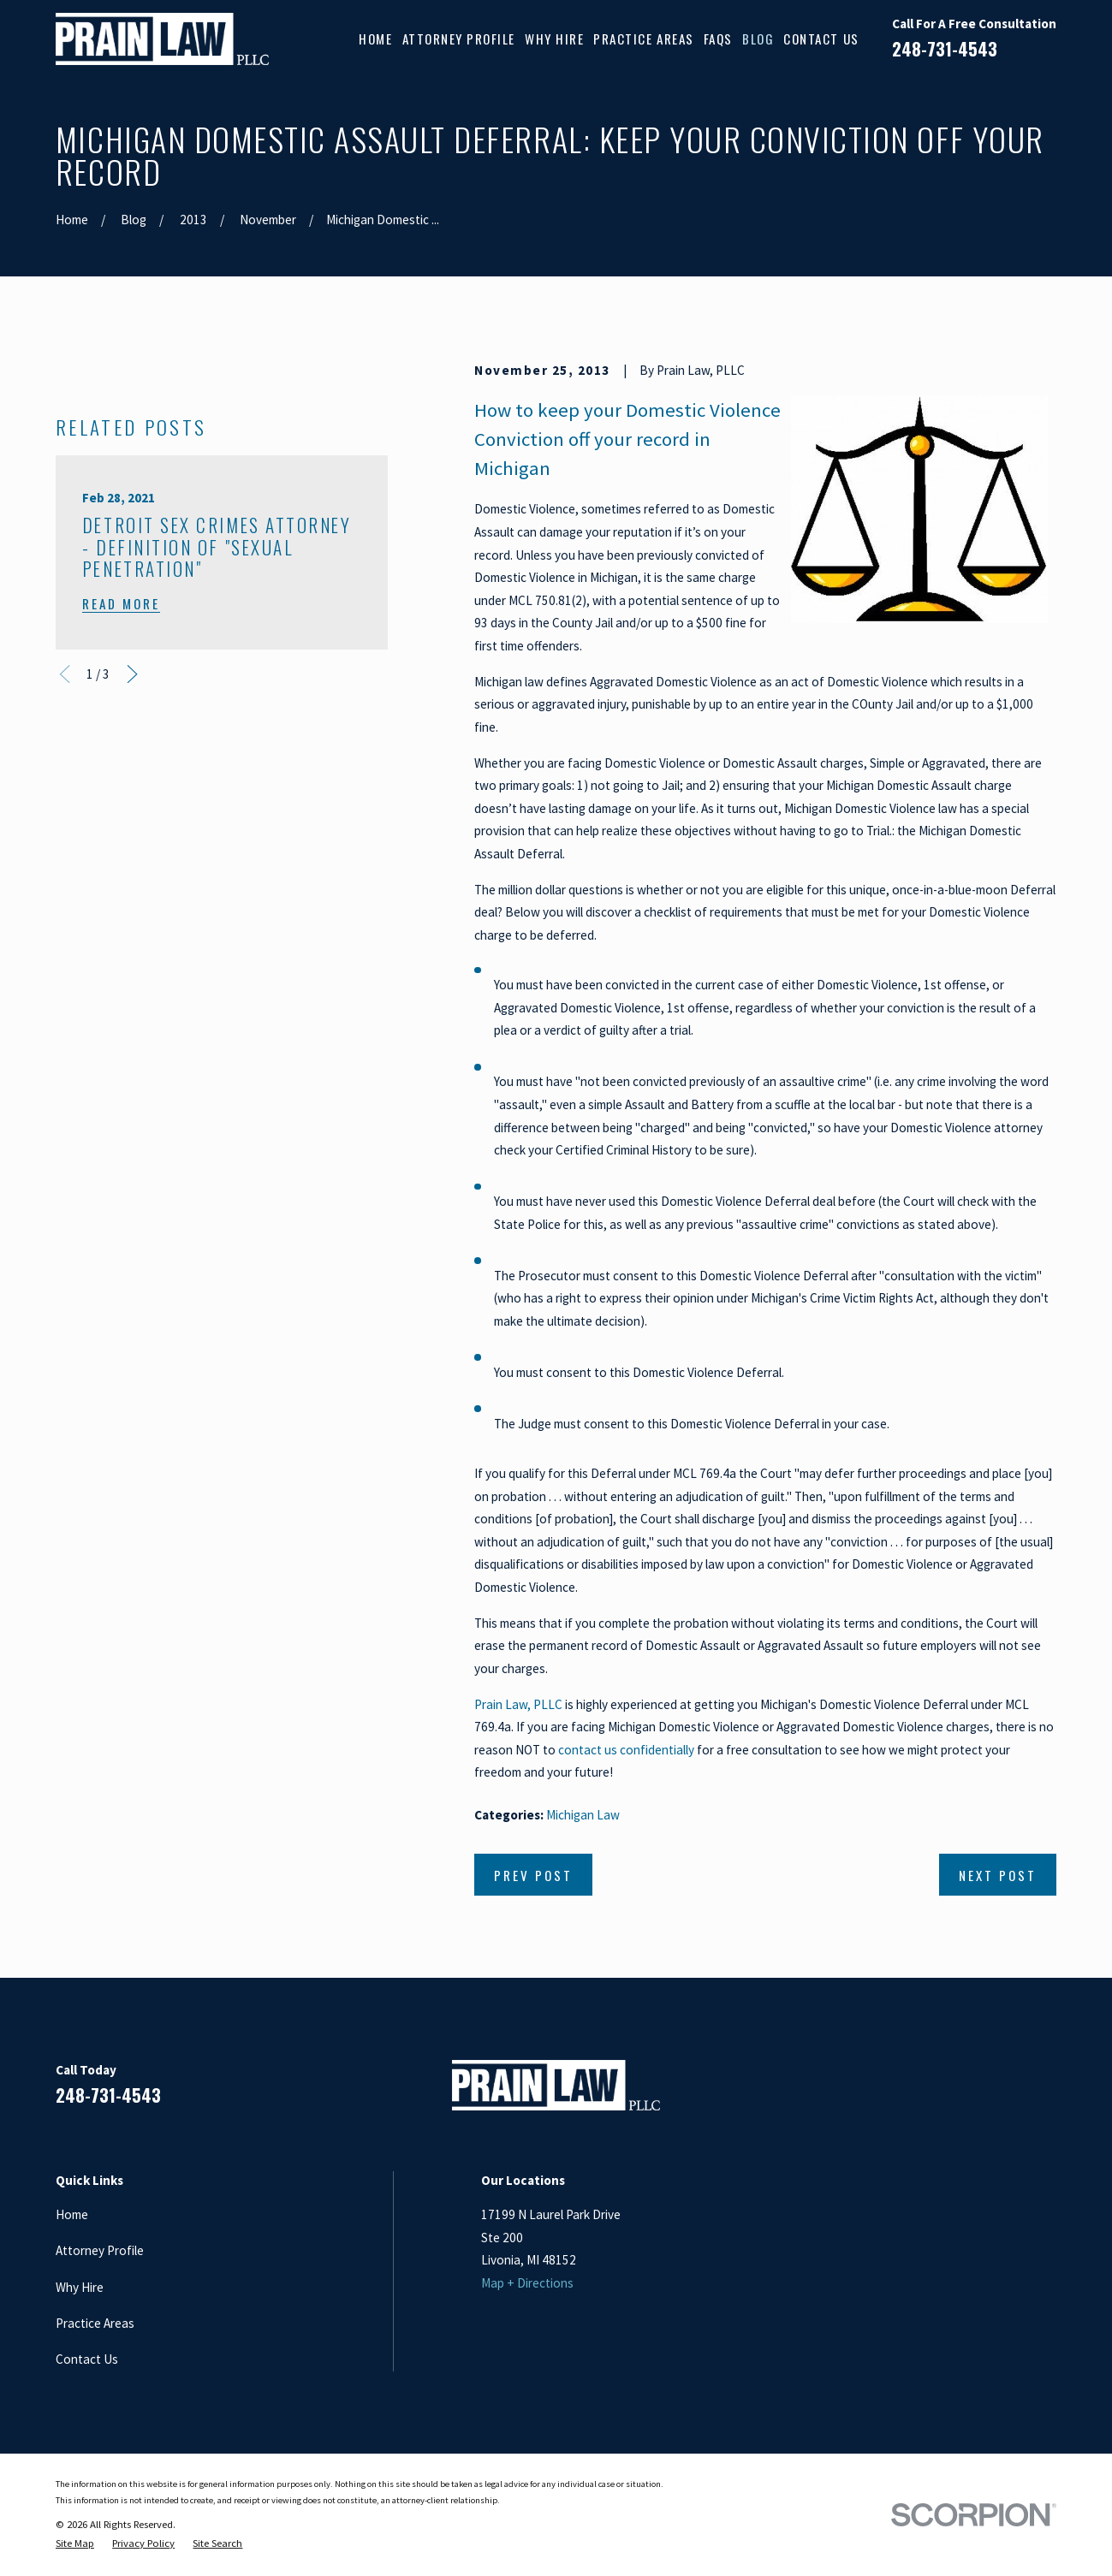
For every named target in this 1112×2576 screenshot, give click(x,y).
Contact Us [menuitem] (821, 38)
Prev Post (533, 1875)
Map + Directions (527, 2283)
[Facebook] (923, 2092)
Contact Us (87, 2359)
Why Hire (80, 2287)
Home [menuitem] (375, 38)
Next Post (998, 1875)
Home (72, 2214)
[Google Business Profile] (1006, 2092)
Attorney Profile (100, 2250)
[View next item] (132, 961)
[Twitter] (1047, 2092)
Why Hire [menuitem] (554, 38)
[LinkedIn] (964, 2092)
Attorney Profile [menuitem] (458, 38)
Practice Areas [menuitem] (643, 38)
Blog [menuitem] (758, 38)
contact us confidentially (626, 1750)
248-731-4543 (944, 49)
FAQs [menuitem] (718, 38)
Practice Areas (95, 2323)
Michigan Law (583, 1815)
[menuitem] (75, 2543)
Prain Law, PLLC (518, 1704)
